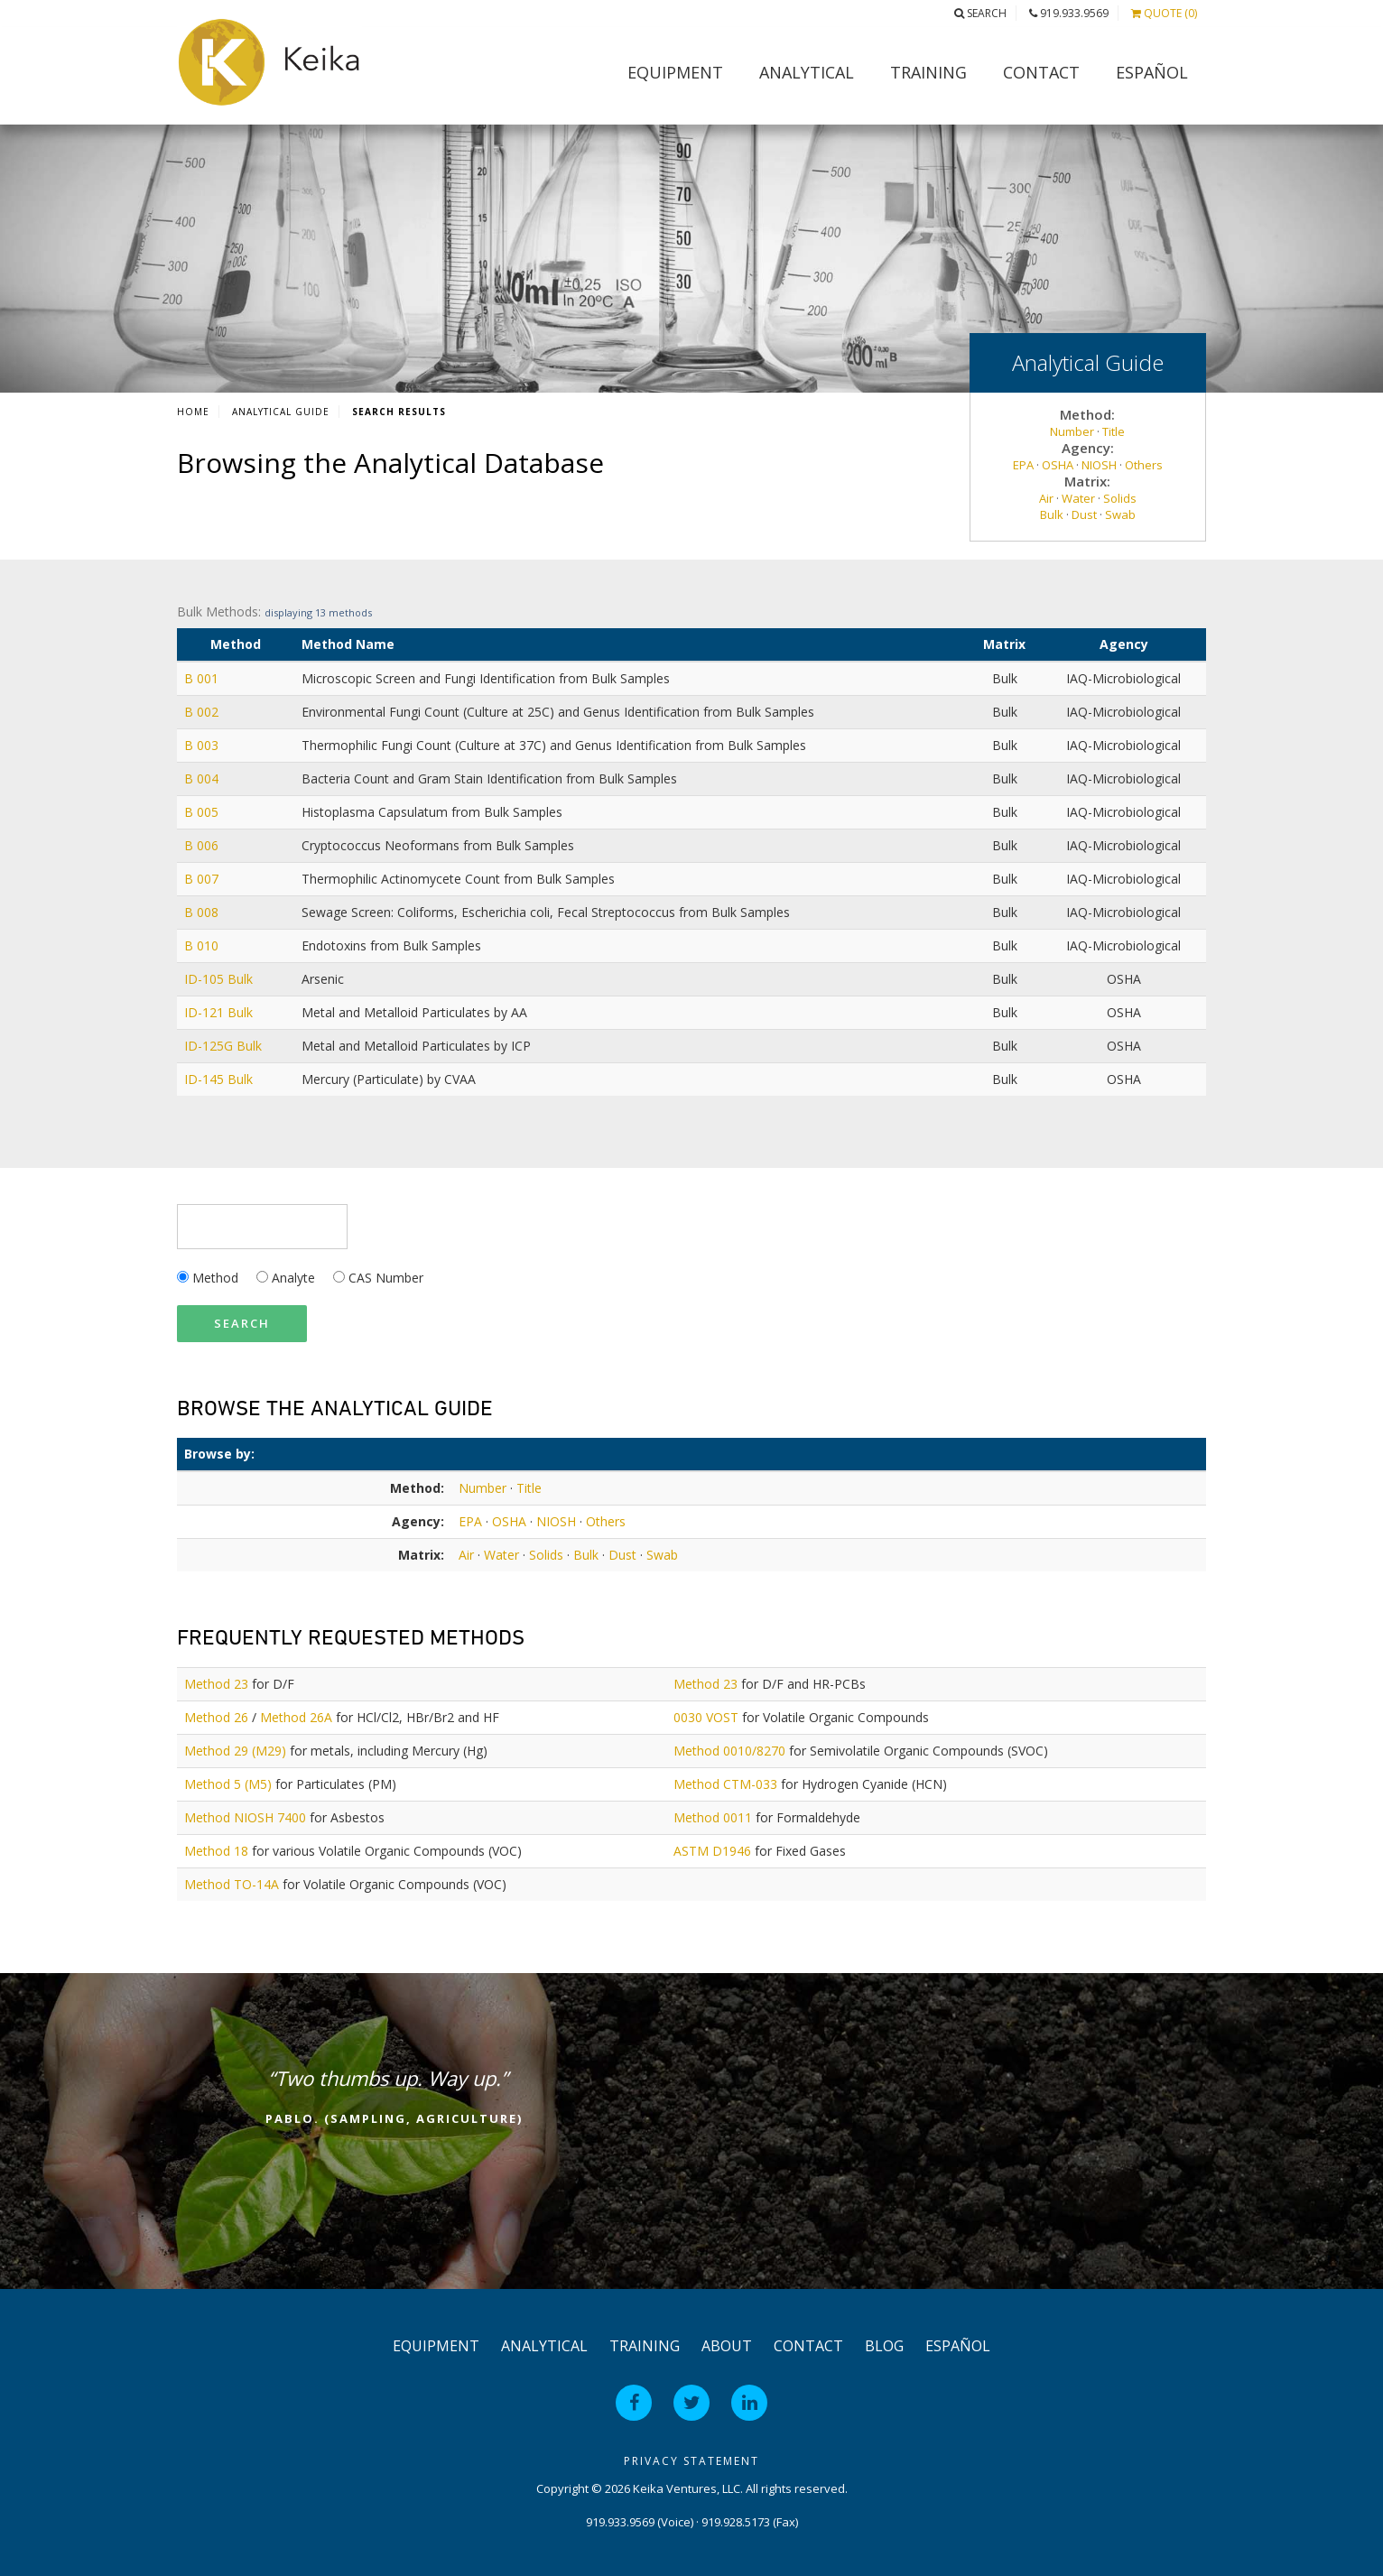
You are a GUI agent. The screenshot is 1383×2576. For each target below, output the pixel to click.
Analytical (806, 72)
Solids (1120, 498)
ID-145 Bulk (218, 1079)
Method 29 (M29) (235, 1750)
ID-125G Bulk (223, 1045)
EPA (1023, 465)
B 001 (201, 678)
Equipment (675, 72)
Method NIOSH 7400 (245, 1817)
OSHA (1057, 465)
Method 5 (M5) (228, 1784)
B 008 (201, 912)
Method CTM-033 (725, 1784)
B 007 (201, 878)
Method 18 (216, 1850)
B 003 (201, 745)
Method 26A (296, 1717)
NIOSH (1099, 465)
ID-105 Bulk (218, 978)
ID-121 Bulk (218, 1012)
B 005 (201, 811)
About (726, 2346)
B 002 (201, 711)
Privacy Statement (691, 2461)
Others (1144, 465)
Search (980, 13)
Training (928, 72)
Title (1113, 431)
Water (1078, 498)
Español (1152, 72)
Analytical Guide (281, 411)
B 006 (201, 845)
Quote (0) (1164, 13)
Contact (1041, 72)
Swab (1120, 514)
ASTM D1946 (712, 1850)
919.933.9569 (1069, 13)
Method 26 (216, 1717)
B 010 (201, 945)
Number (1072, 431)
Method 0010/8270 (729, 1750)
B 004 (201, 778)
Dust (1084, 514)
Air (1046, 498)
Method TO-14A (231, 1884)
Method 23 (216, 1683)
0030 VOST (705, 1717)
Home (193, 411)
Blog (884, 2346)
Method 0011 (712, 1817)
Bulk (1051, 514)
